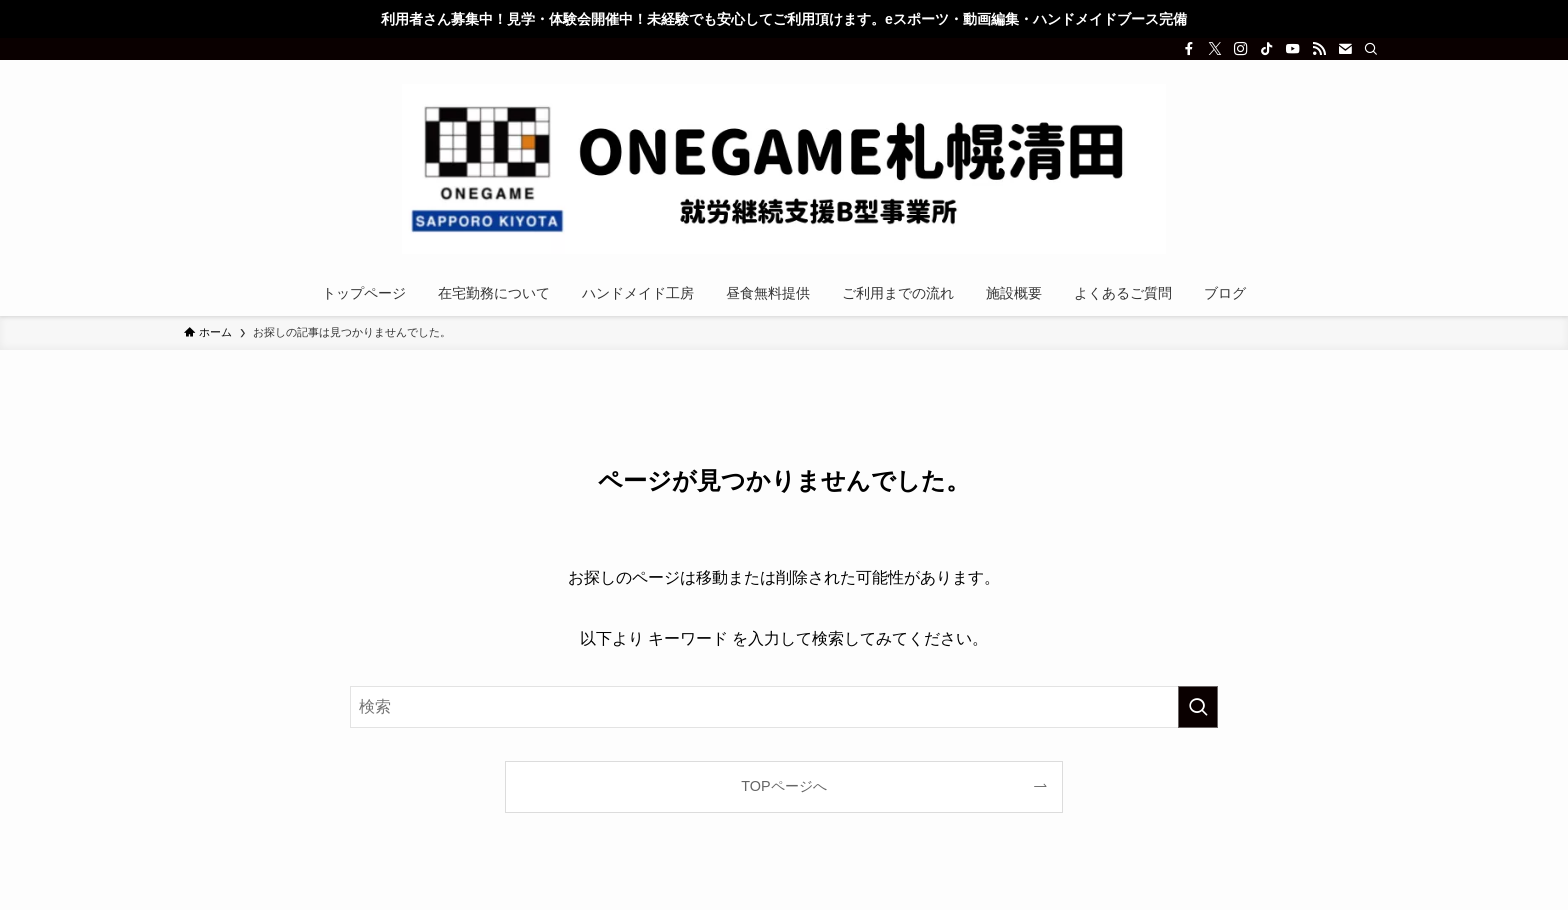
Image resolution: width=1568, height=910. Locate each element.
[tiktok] (1267, 49)
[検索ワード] (784, 707)
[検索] (1371, 49)
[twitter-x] (1215, 49)
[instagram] (1241, 49)
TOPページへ (783, 786)
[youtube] (1293, 49)
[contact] (1345, 49)
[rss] (1319, 49)
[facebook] (1189, 49)
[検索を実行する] (1198, 707)
